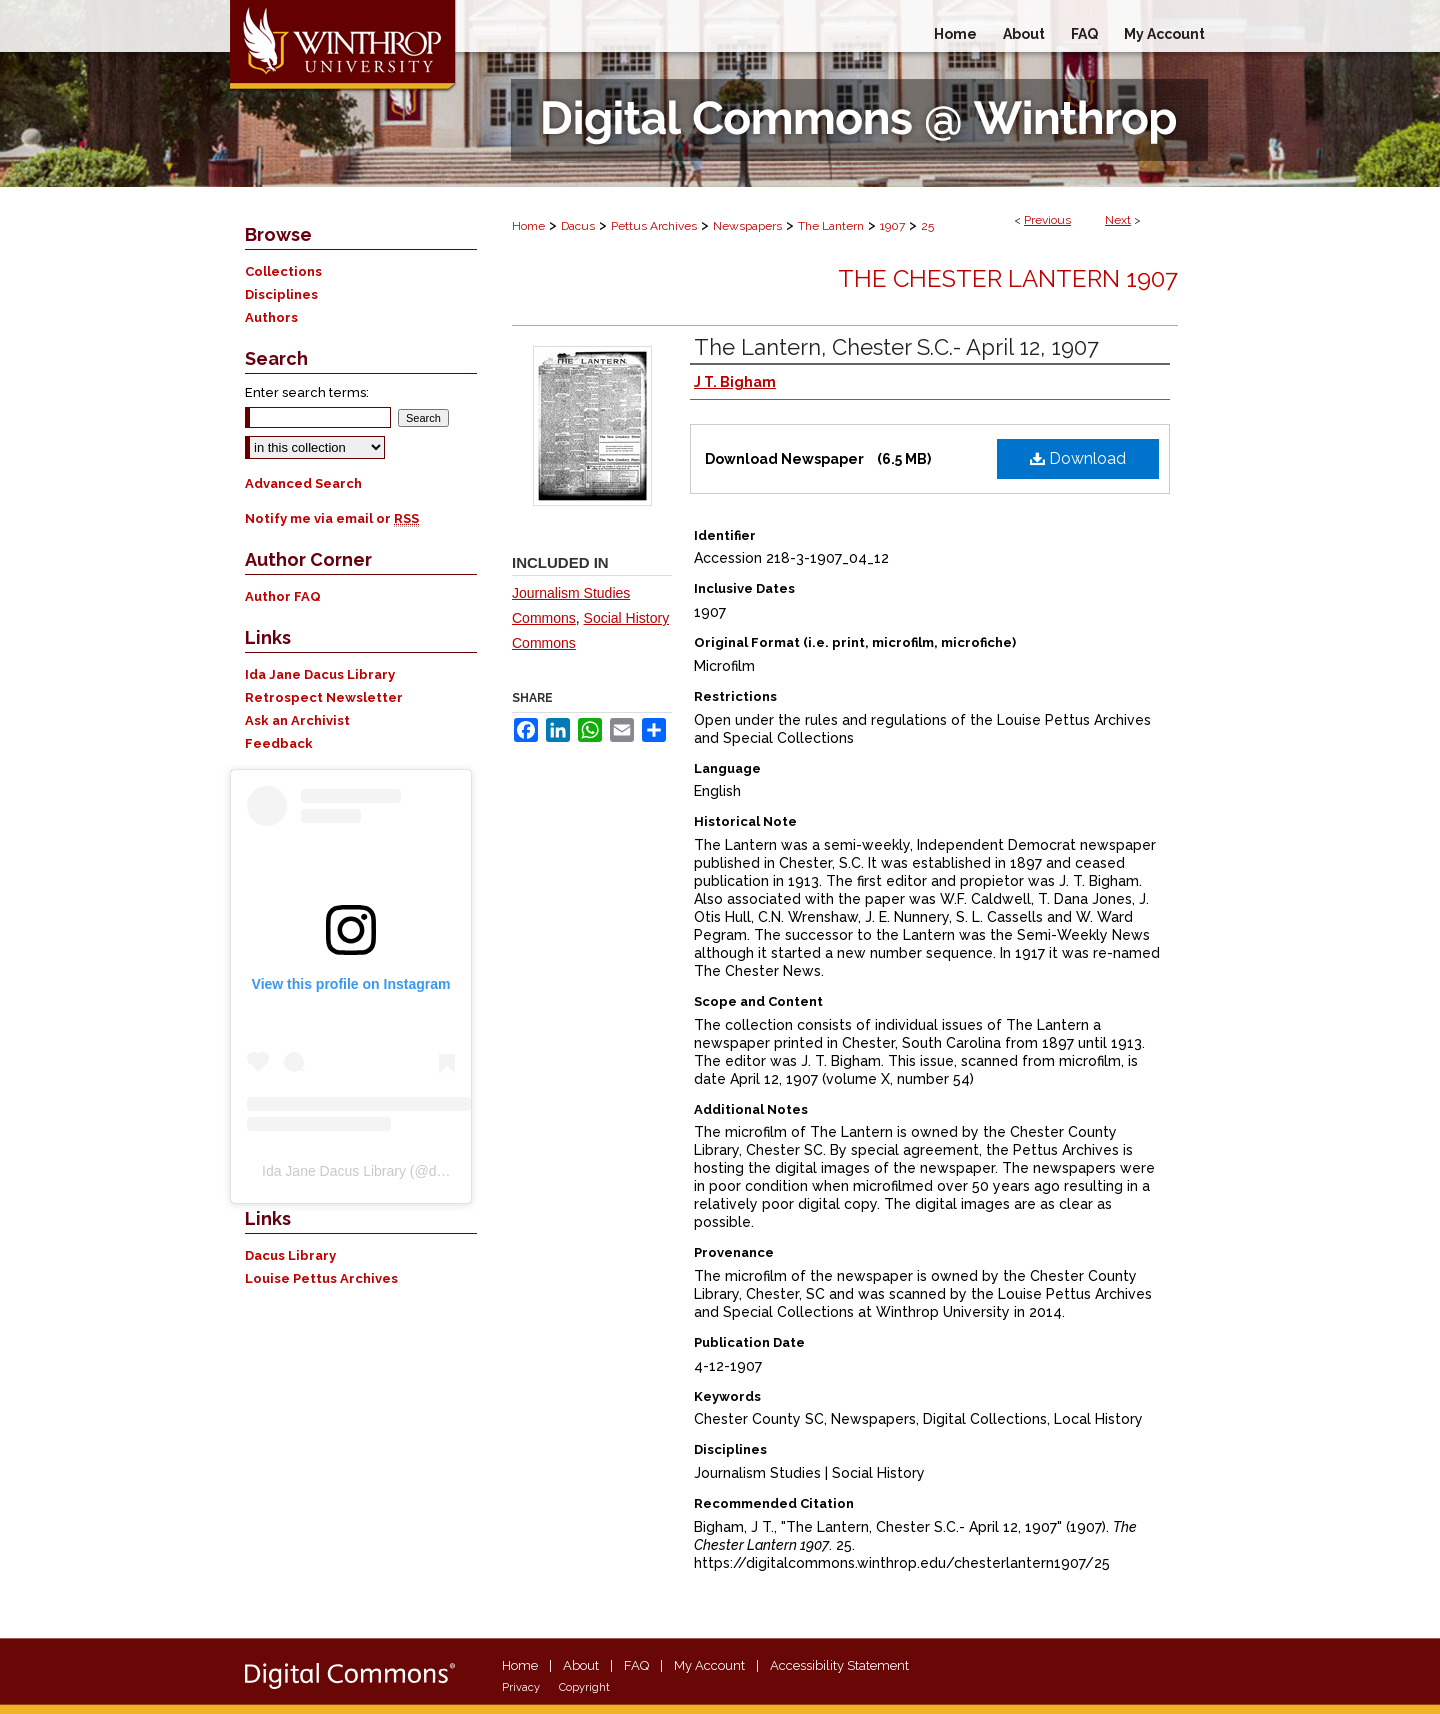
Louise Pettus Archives (321, 1278)
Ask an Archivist (297, 720)
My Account (709, 1665)
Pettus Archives (654, 226)
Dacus (578, 226)
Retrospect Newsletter (324, 697)
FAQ (636, 1665)
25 (927, 226)
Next (1118, 220)
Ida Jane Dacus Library (320, 674)
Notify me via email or (332, 518)
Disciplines (281, 294)
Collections (283, 271)
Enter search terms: (307, 392)
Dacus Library (290, 1255)
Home (528, 226)
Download (1078, 458)
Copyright (584, 1687)
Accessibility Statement (839, 1665)
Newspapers (747, 226)
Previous (1047, 220)
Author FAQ (283, 596)
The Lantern (831, 226)
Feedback (279, 743)
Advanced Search (303, 483)
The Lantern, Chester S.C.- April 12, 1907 (896, 347)
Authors (271, 317)
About (581, 1665)
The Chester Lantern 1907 (1008, 278)
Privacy (521, 1687)
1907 (892, 226)
